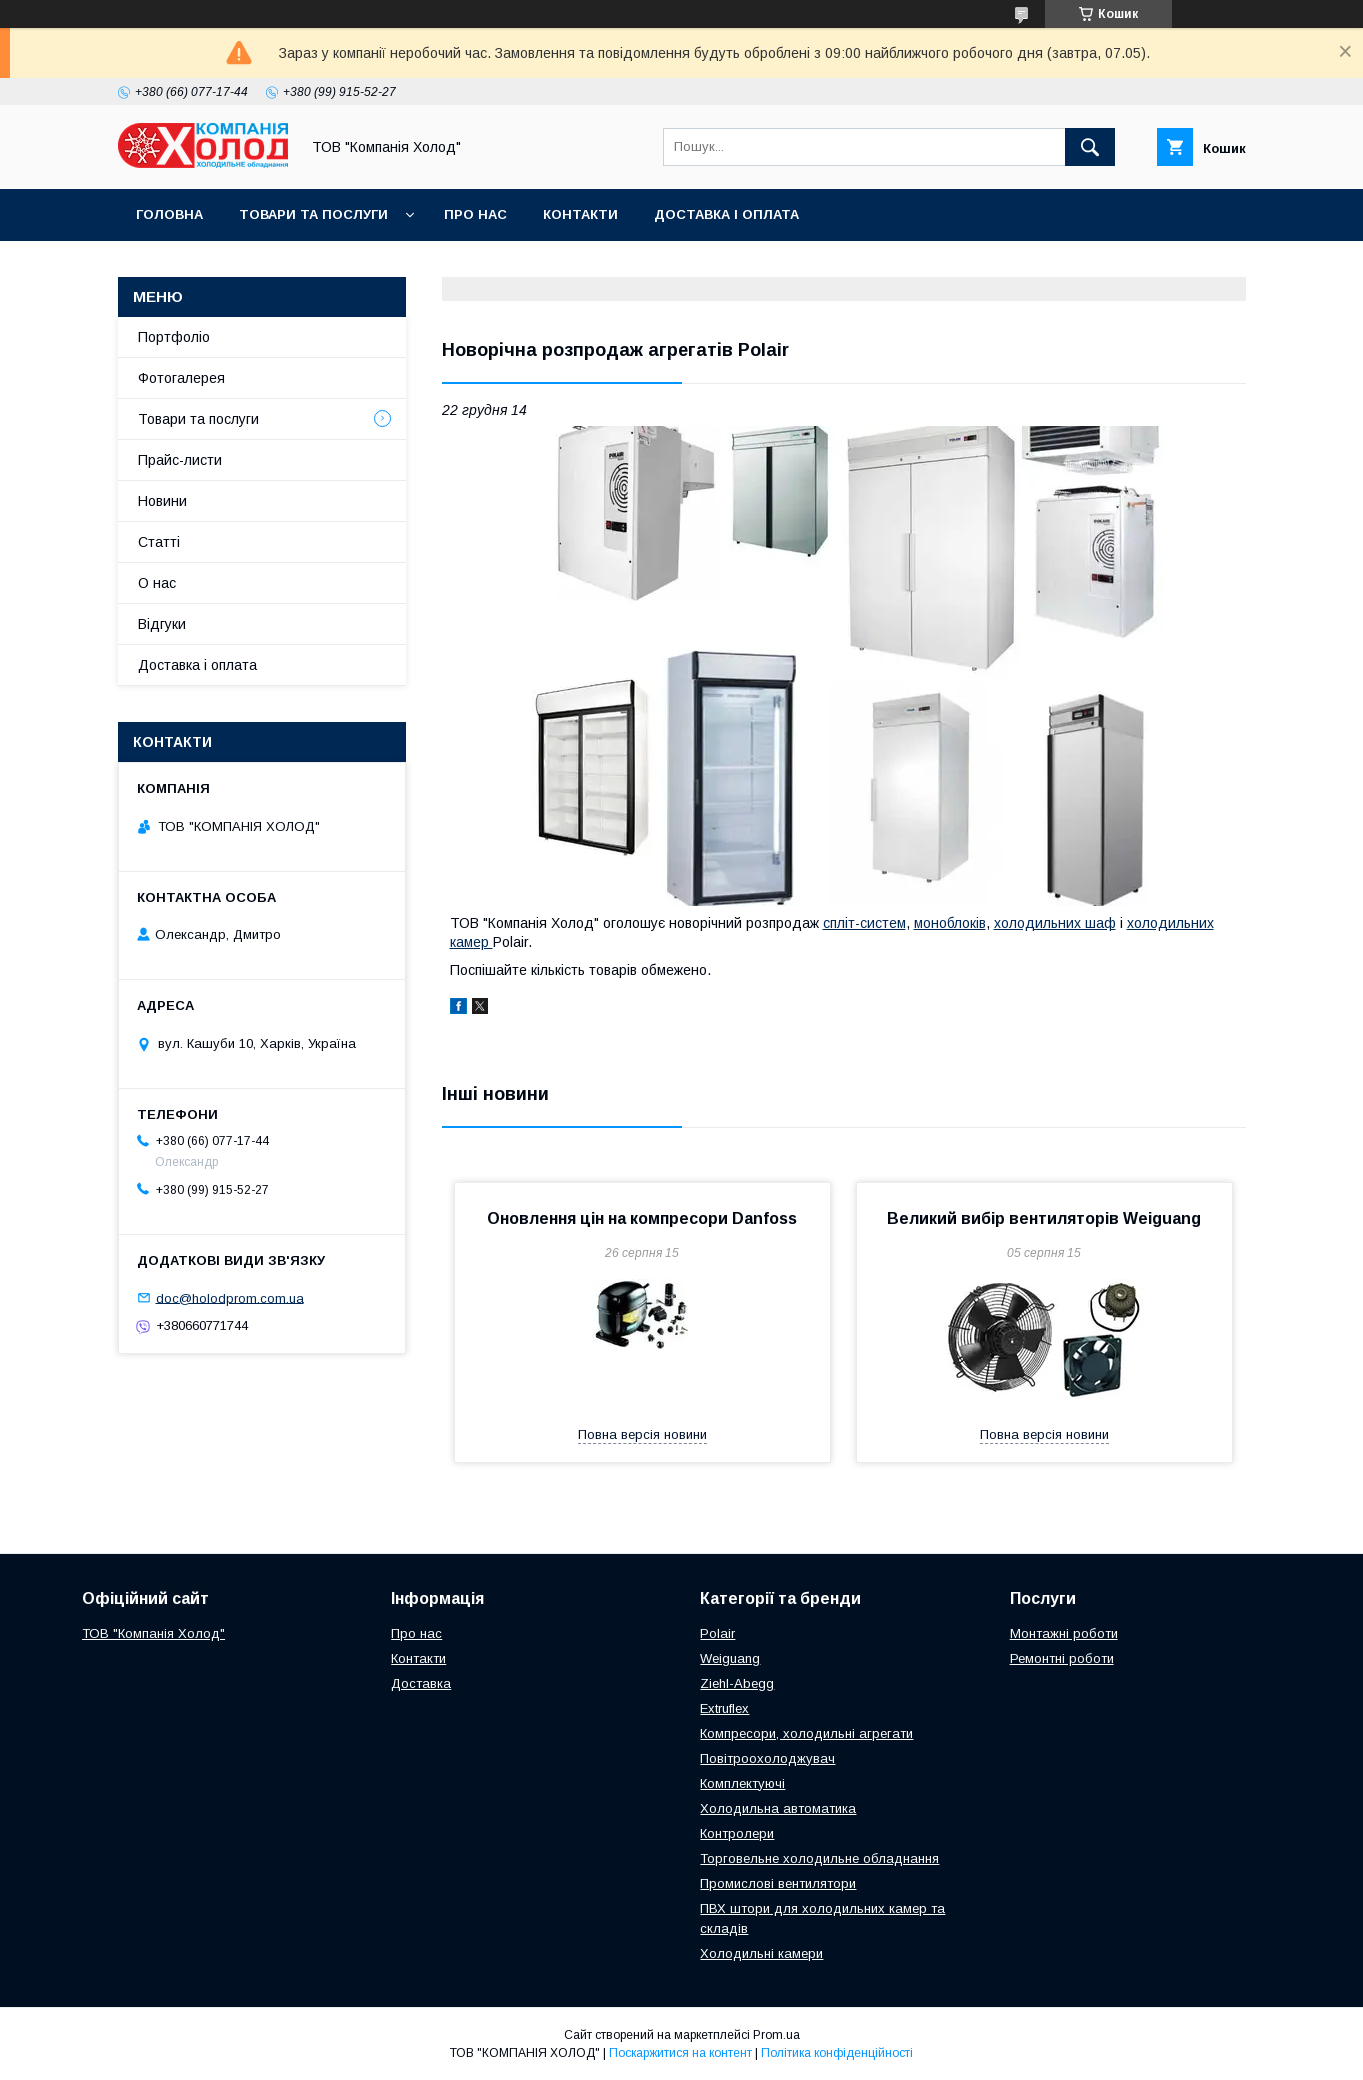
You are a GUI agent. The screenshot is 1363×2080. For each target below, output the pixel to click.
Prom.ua (776, 2035)
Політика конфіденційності (837, 2053)
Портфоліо (174, 337)
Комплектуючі (742, 1783)
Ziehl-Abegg (737, 1683)
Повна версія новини (642, 1434)
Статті (159, 542)
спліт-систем (864, 923)
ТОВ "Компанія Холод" (153, 1633)
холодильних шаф (1055, 923)
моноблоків (950, 923)
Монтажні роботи (1064, 1633)
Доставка (421, 1683)
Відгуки (162, 624)
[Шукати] (1090, 147)
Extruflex (724, 1708)
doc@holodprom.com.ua (230, 1297)
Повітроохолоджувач (767, 1758)
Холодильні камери (761, 1953)
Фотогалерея (181, 378)
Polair (717, 1633)
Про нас (475, 214)
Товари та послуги (313, 214)
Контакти (580, 214)
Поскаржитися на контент (680, 2053)
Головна (169, 214)
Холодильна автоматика (778, 1808)
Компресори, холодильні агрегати (806, 1733)
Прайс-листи (180, 460)
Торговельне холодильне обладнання (819, 1858)
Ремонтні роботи (1062, 1658)
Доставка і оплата (726, 214)
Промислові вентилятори (778, 1883)
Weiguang (730, 1658)
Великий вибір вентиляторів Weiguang (1044, 1218)
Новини (162, 501)
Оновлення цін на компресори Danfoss (642, 1218)
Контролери (737, 1833)
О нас (157, 583)
